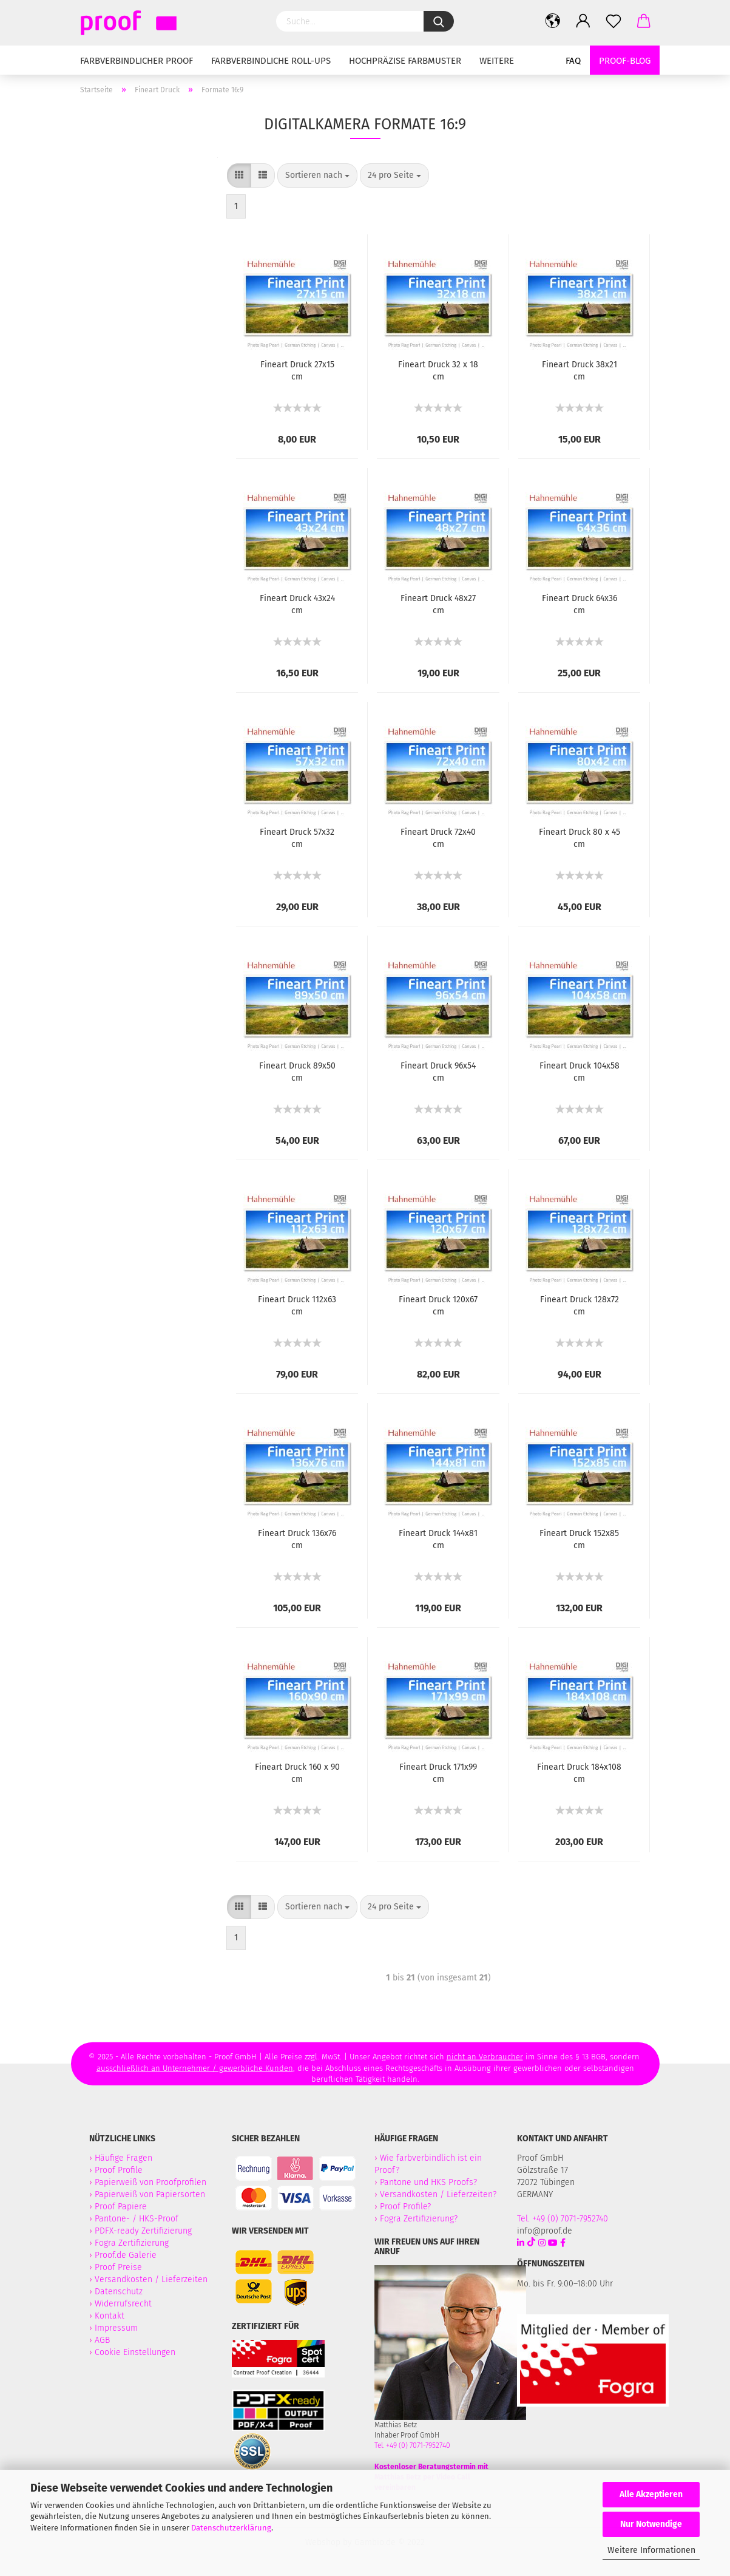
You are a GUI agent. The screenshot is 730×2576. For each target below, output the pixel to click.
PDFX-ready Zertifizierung (144, 2231)
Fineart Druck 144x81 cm (438, 1539)
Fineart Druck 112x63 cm (297, 1305)
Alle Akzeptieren (651, 2494)
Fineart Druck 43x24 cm (297, 604)
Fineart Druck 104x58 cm (579, 1072)
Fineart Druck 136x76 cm (297, 1539)
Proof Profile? (405, 2206)
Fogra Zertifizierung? (419, 2219)
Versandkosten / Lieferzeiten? (438, 2194)
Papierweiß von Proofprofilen (150, 2182)
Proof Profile (119, 2170)
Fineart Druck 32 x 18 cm (438, 370)
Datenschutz (119, 2291)
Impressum (116, 2328)
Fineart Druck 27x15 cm (297, 370)
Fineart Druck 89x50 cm (297, 1072)
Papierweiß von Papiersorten (150, 2194)
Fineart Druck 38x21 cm (579, 370)
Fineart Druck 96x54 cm (438, 1072)
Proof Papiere (121, 2206)
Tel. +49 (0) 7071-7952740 (412, 2445)
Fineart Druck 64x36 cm (579, 604)
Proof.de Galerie (126, 2255)
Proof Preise (118, 2267)
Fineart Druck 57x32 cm (297, 838)
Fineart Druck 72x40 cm (438, 838)
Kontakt (109, 2316)
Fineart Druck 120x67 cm (438, 1305)
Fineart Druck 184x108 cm (579, 1773)
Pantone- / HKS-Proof (136, 2219)
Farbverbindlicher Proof (136, 60)
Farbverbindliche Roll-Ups (271, 60)
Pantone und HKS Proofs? (428, 2182)
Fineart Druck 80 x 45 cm (579, 838)
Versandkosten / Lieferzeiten (151, 2279)
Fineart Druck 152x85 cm (579, 1539)
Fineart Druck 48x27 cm (438, 604)
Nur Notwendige (651, 2524)
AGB (102, 2340)
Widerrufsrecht (123, 2304)
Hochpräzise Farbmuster (405, 60)
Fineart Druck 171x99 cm (438, 1773)
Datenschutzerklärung (231, 2527)
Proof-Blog (625, 60)
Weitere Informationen (651, 2550)
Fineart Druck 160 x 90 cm (297, 1773)
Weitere (496, 60)
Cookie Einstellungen (135, 2352)
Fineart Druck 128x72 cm (579, 1305)
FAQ (573, 60)
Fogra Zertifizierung (133, 2243)
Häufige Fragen (123, 2158)
